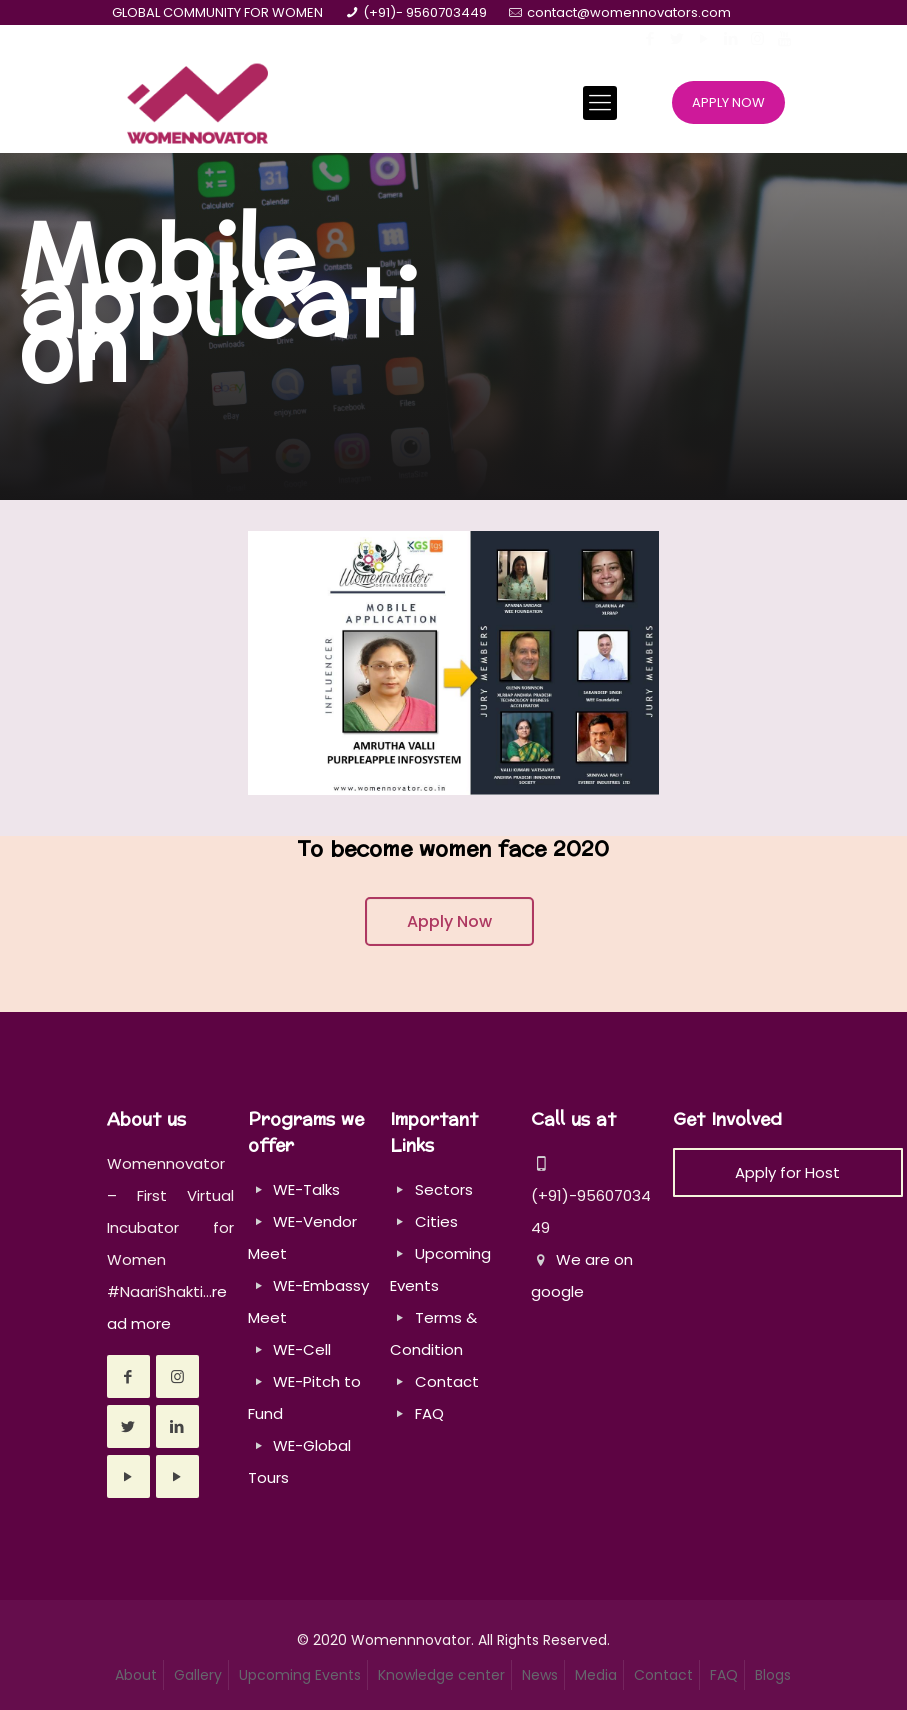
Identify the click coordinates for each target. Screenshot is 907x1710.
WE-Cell (302, 1349)
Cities (436, 1221)
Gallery (198, 1675)
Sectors (444, 1189)
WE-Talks (306, 1189)
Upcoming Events (300, 1675)
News (540, 1675)
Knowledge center (441, 1675)
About (136, 1675)
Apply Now (449, 921)
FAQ (429, 1413)
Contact (447, 1381)
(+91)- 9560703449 (425, 12)
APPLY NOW (728, 102)
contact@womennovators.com (629, 12)
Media (596, 1675)
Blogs (773, 1675)
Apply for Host (787, 1172)
